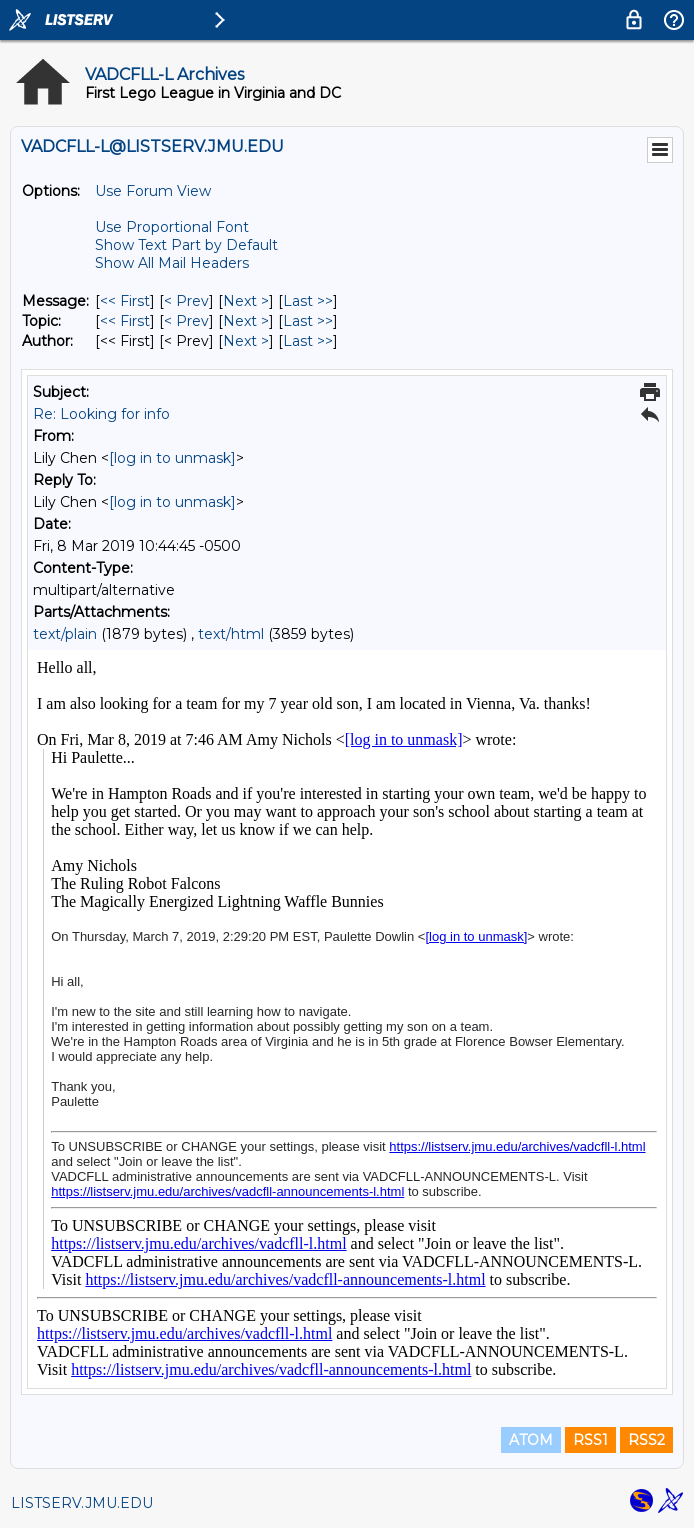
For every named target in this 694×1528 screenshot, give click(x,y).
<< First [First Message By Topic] (125, 321)
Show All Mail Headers (172, 263)
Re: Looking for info (101, 414)
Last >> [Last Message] (308, 301)
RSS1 (590, 1440)
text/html (231, 634)
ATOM (531, 1440)
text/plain (65, 634)
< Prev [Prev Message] (186, 301)
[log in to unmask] (172, 458)
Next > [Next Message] (246, 301)
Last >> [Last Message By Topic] (308, 321)
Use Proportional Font (172, 227)
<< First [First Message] (125, 301)
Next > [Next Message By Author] (246, 341)
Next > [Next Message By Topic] (246, 321)
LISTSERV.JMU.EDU (82, 1503)
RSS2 (646, 1440)
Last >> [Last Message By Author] (308, 341)
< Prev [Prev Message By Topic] (186, 321)
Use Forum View (153, 191)
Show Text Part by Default (186, 245)
